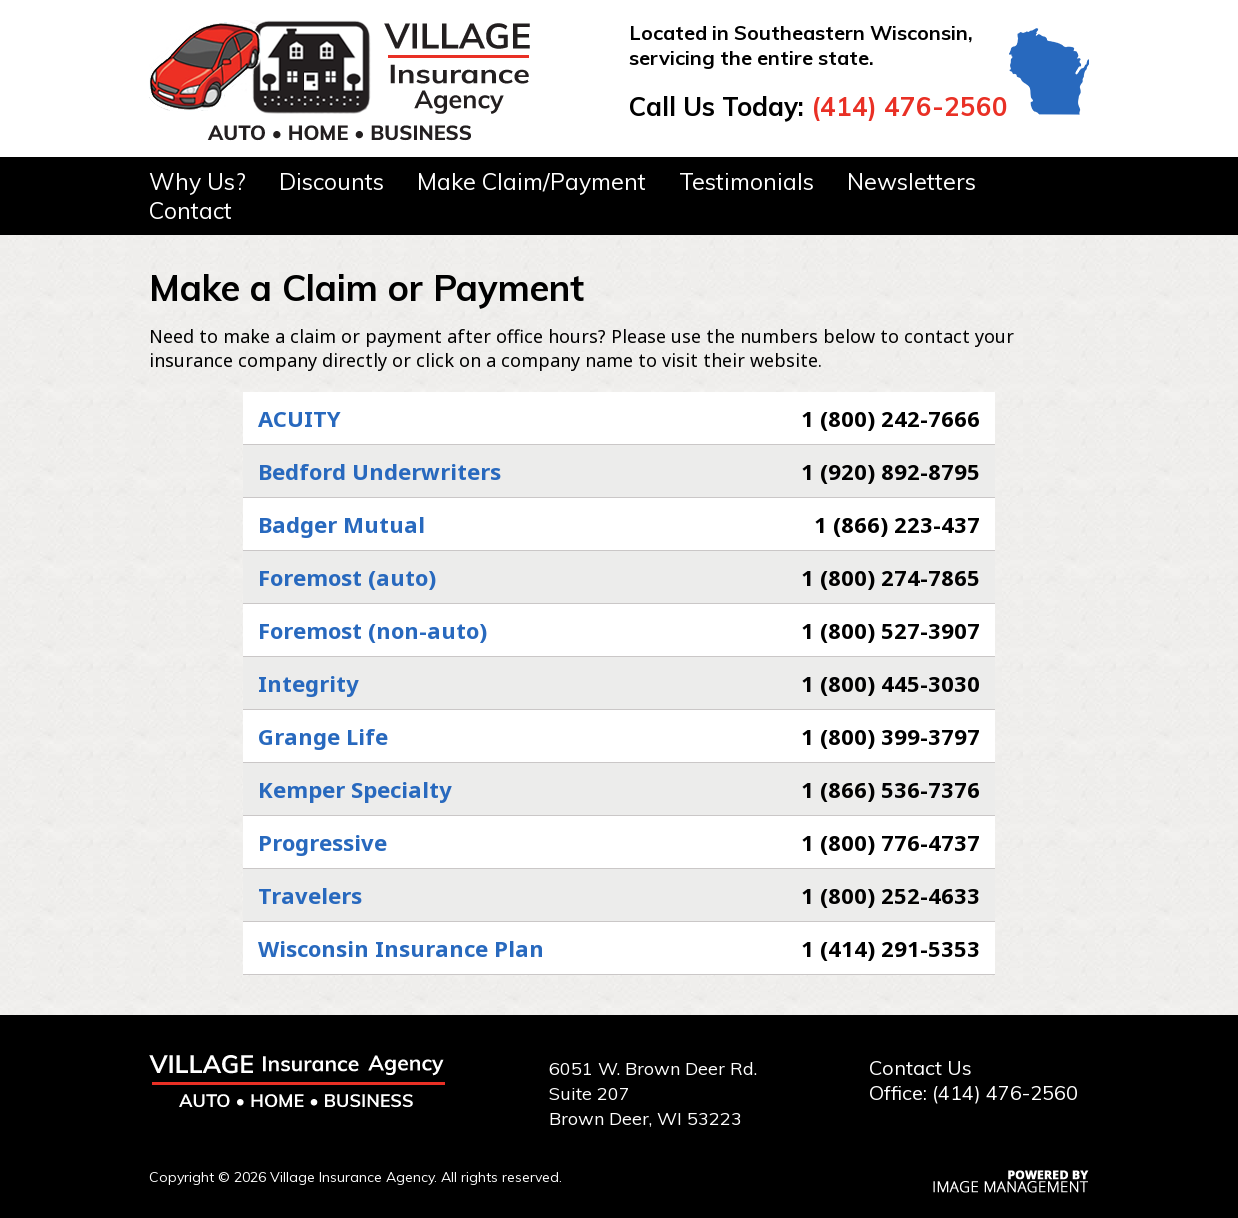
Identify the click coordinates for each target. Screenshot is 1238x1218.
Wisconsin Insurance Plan (401, 948)
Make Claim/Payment (531, 181)
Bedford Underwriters (379, 471)
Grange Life (323, 736)
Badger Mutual (341, 524)
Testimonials (746, 181)
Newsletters (911, 181)
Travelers (310, 895)
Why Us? (197, 181)
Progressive (322, 842)
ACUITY (299, 418)
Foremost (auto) (347, 577)
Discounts (331, 181)
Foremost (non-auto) (372, 630)
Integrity (308, 683)
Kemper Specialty (355, 789)
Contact (190, 210)
